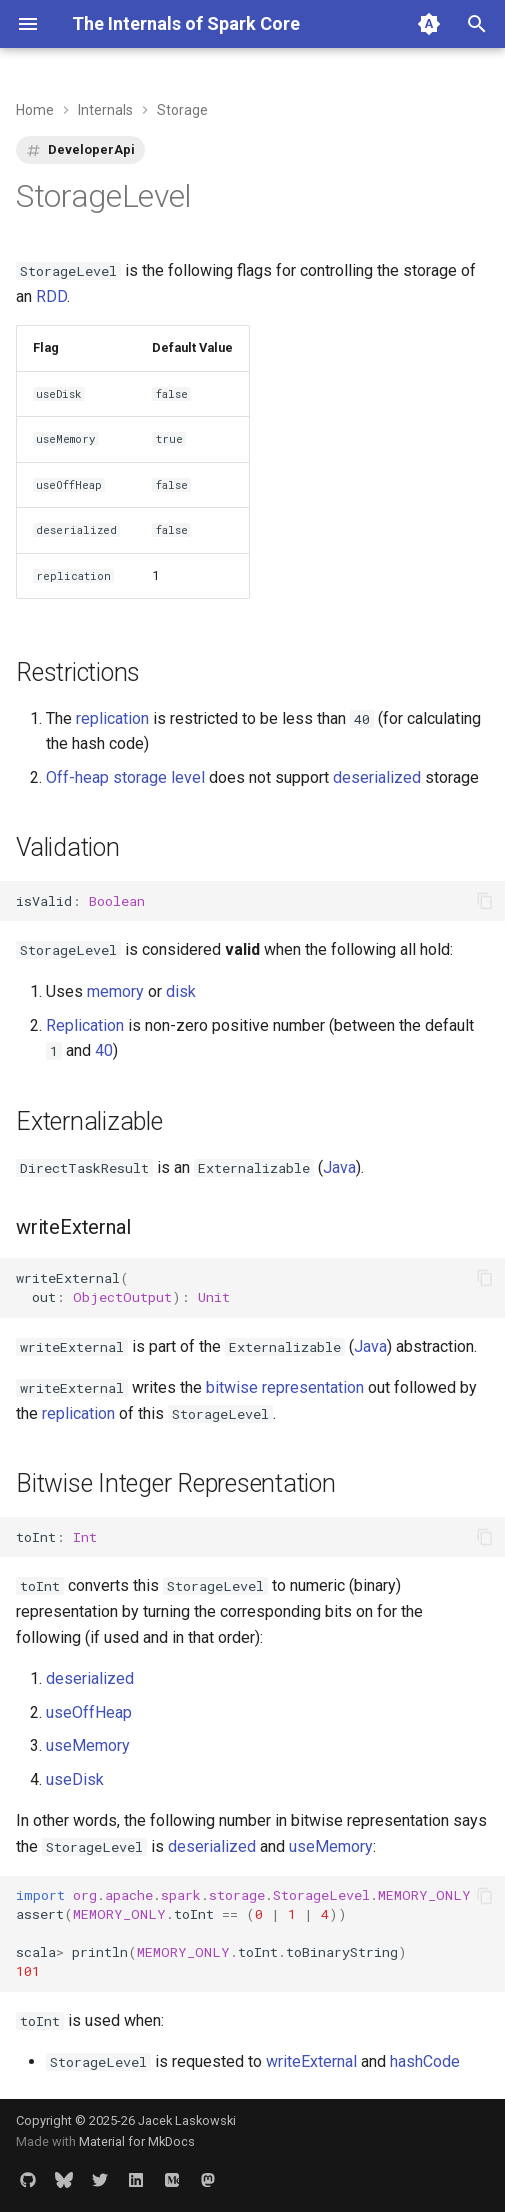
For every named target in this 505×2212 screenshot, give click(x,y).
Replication (85, 1025)
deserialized (377, 777)
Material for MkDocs (137, 2141)
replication (112, 718)
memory (115, 991)
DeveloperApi (91, 149)
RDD (51, 296)
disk (181, 991)
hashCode (425, 2061)
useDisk (75, 1779)
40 (104, 1050)
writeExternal (311, 2061)
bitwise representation (285, 1387)
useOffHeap (89, 1712)
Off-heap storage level (125, 777)
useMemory (88, 1745)
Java (339, 1167)
